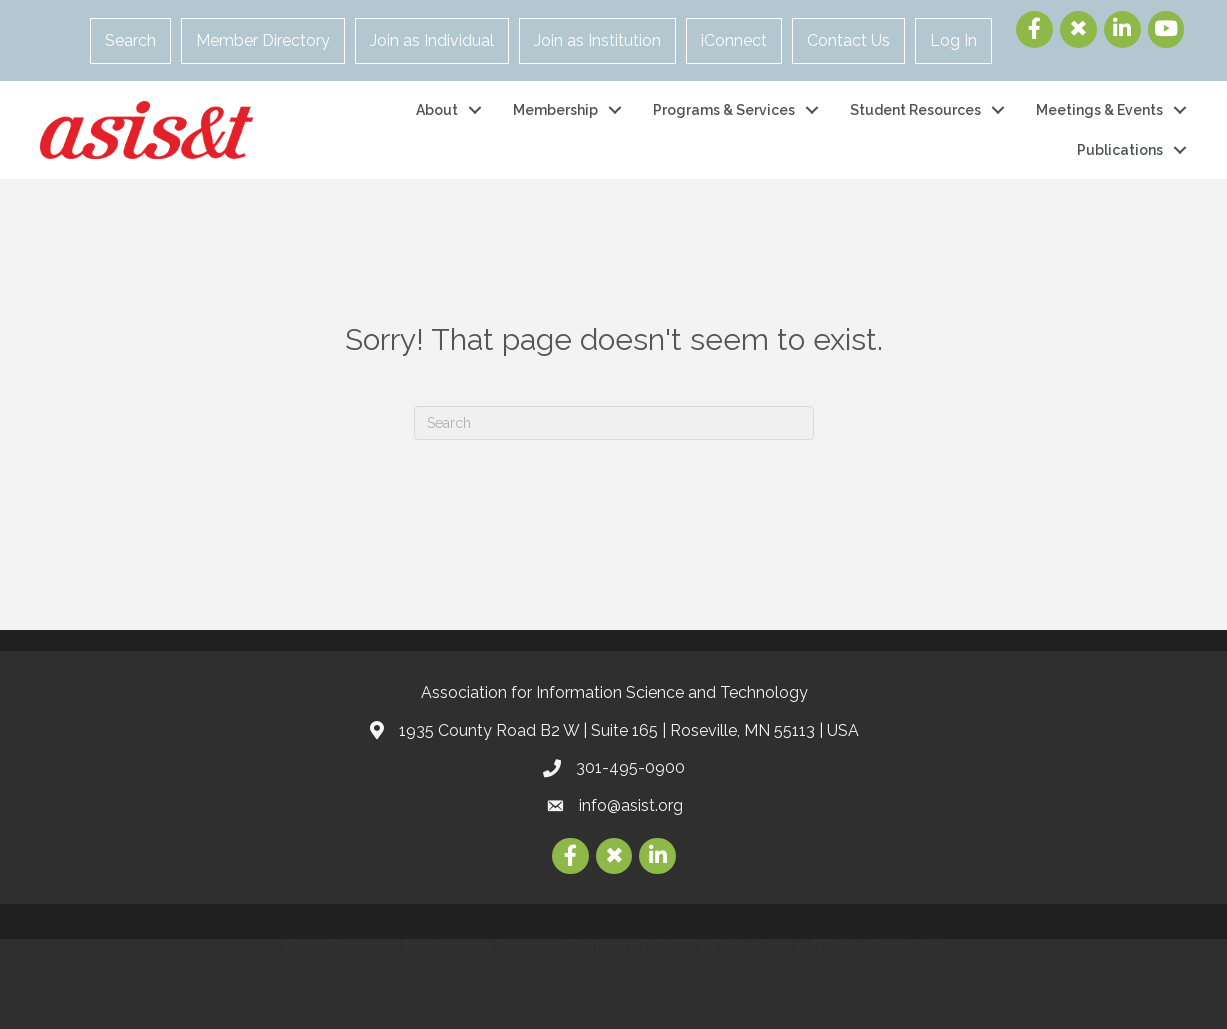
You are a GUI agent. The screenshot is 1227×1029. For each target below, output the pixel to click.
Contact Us (848, 40)
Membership (555, 110)
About (437, 110)
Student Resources (915, 110)
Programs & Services (724, 110)
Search (130, 40)
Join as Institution (597, 40)
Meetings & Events (1099, 110)
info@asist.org (631, 805)
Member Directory (263, 40)
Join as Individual (432, 40)
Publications (1120, 150)
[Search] (614, 423)
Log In (953, 40)
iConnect (734, 40)
